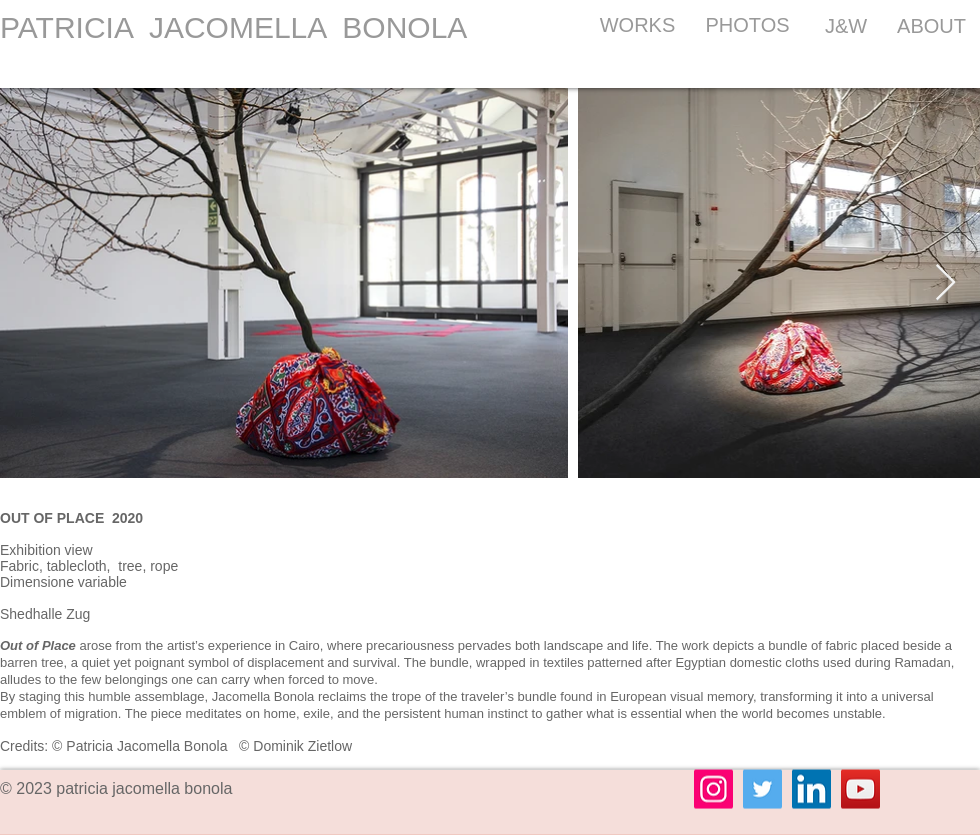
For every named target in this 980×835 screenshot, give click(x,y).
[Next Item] (945, 283)
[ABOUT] (931, 25)
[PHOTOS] (747, 25)
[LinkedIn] (811, 789)
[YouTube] (860, 789)
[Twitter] (762, 789)
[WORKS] (637, 25)
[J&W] (846, 25)
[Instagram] (713, 789)
